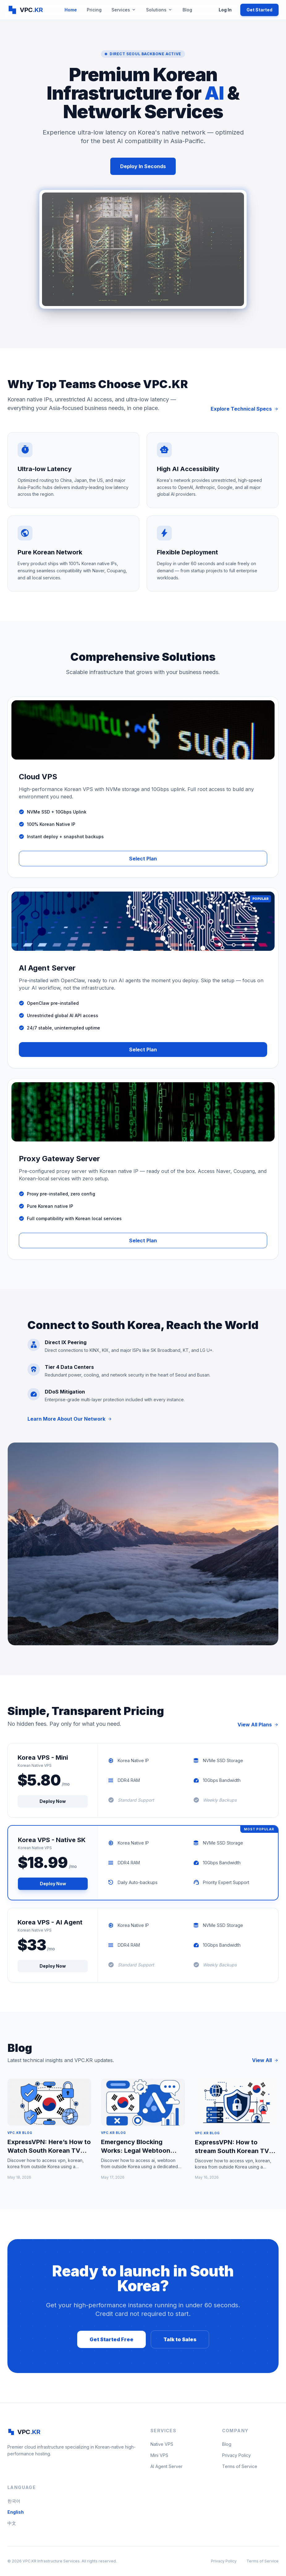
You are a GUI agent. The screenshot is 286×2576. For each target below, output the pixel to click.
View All (265, 2060)
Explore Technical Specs (245, 409)
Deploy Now (53, 1801)
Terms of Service (239, 2466)
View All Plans (258, 1724)
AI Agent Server (166, 2466)
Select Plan (143, 858)
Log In (225, 9)
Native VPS (161, 2444)
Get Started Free (111, 2339)
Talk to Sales (179, 2339)
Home (71, 9)
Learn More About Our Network (69, 1419)
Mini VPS (159, 2455)
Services (123, 10)
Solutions (159, 10)
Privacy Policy (236, 2455)
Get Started (259, 9)
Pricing (94, 9)
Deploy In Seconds (143, 166)
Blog (187, 9)
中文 (11, 2523)
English (15, 2512)
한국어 (13, 2501)
